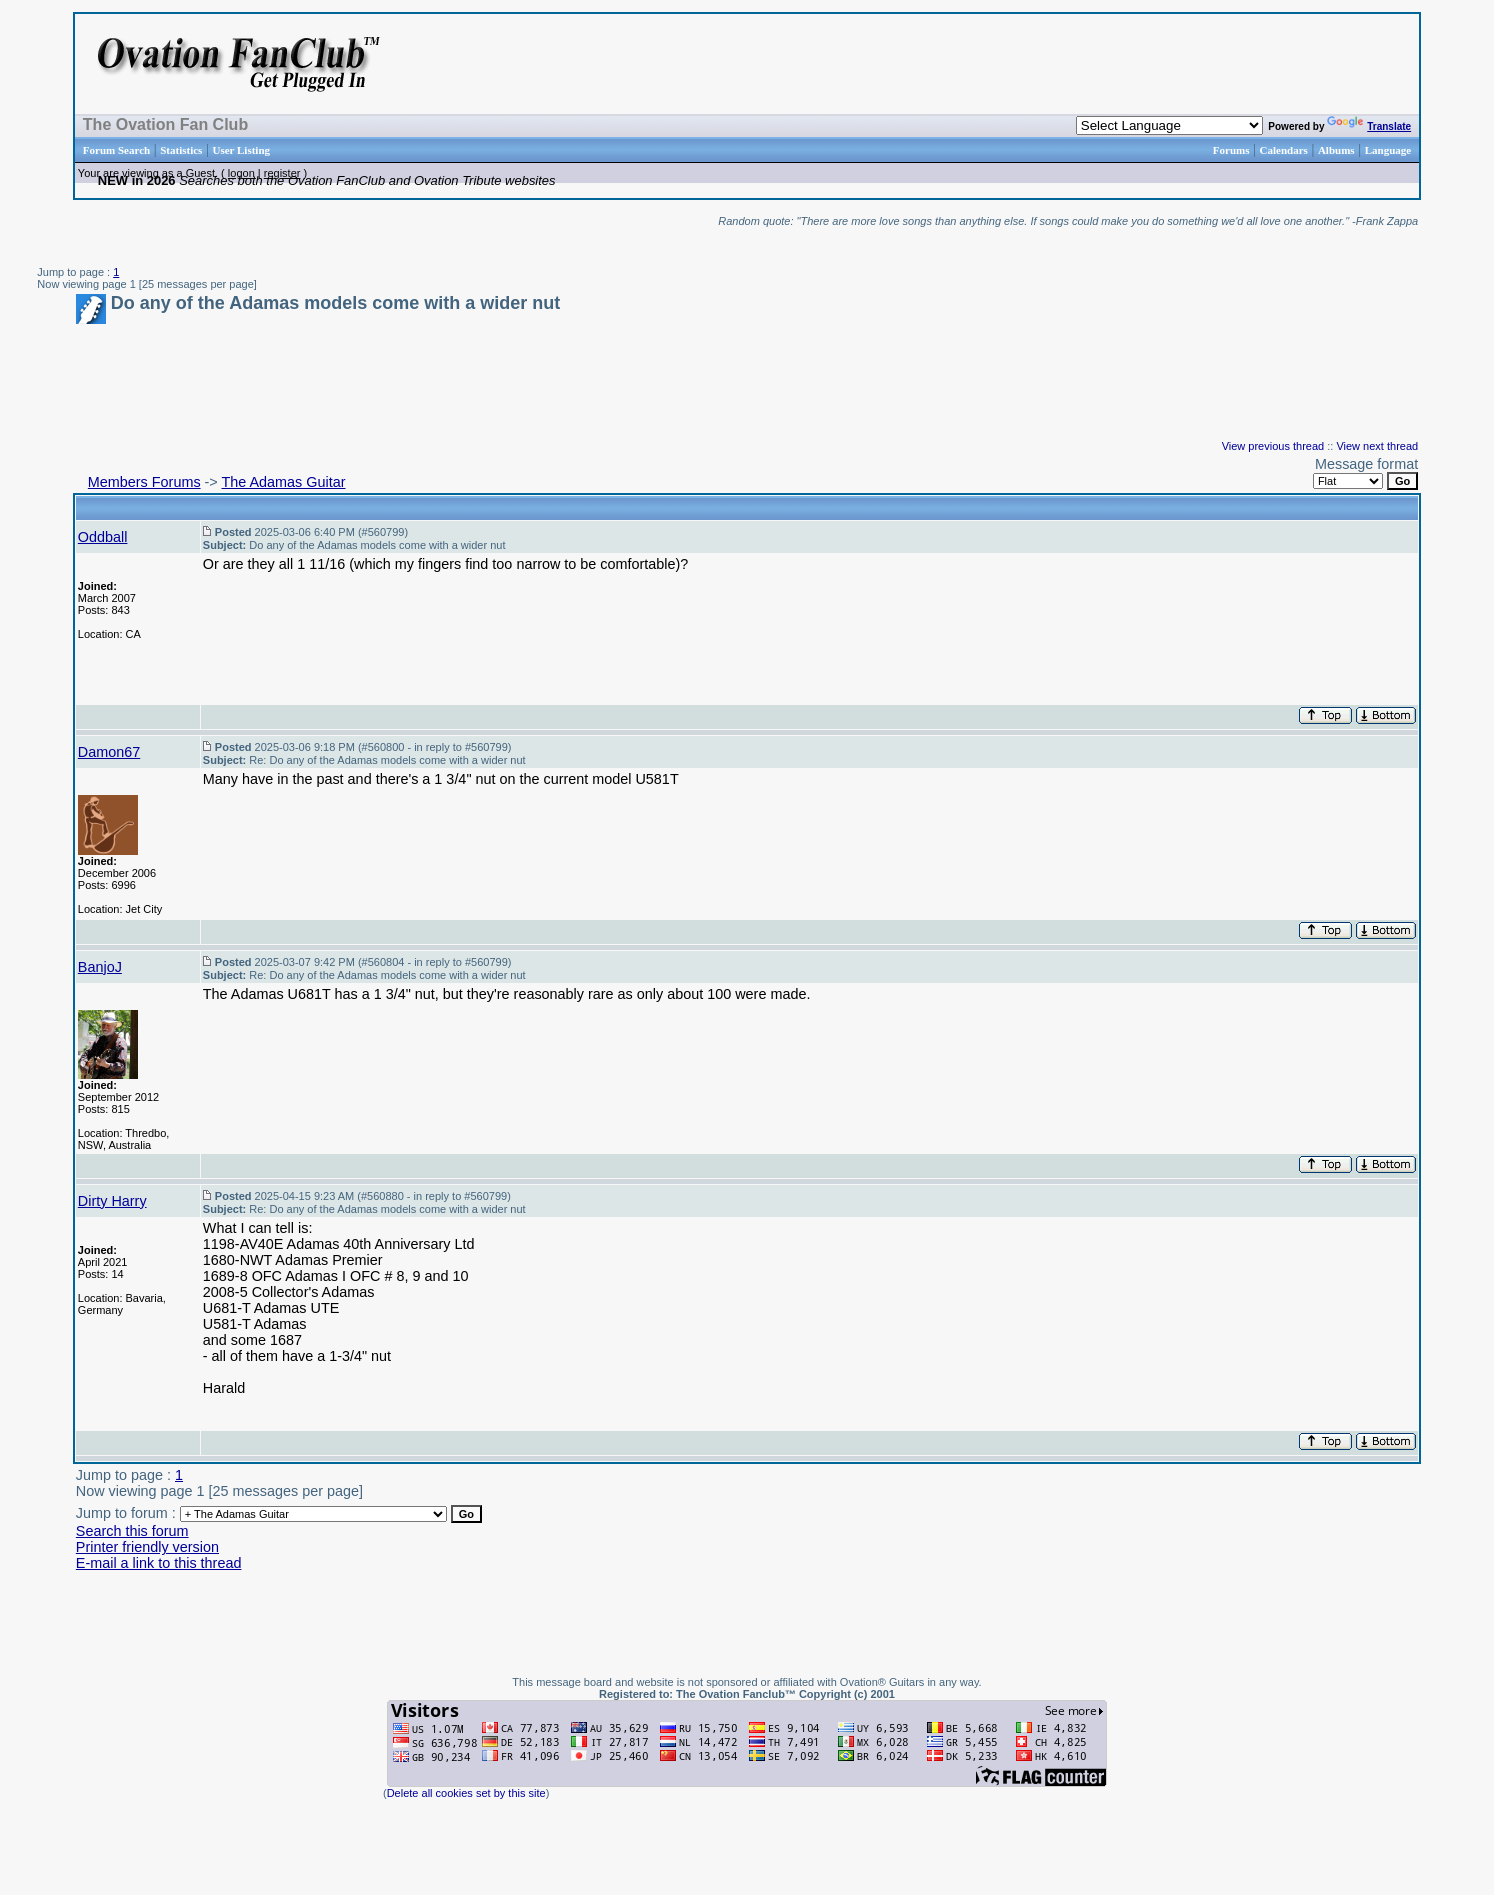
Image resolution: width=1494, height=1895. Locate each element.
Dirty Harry (112, 1201)
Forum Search (116, 150)
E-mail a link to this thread (159, 1563)
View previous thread (1273, 446)
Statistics (181, 150)
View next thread (1377, 446)
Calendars (1284, 150)
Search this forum (132, 1531)
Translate (1369, 126)
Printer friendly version (147, 1547)
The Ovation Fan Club (165, 124)
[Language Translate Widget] (1169, 125)
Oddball (103, 537)
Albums (1336, 150)
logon (241, 173)
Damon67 (109, 752)
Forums (1231, 150)
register (282, 173)
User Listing (241, 150)
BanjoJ (100, 967)
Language (1388, 150)
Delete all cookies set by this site (466, 1793)
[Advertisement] (1165, 64)
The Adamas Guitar (284, 482)
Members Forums (144, 482)
